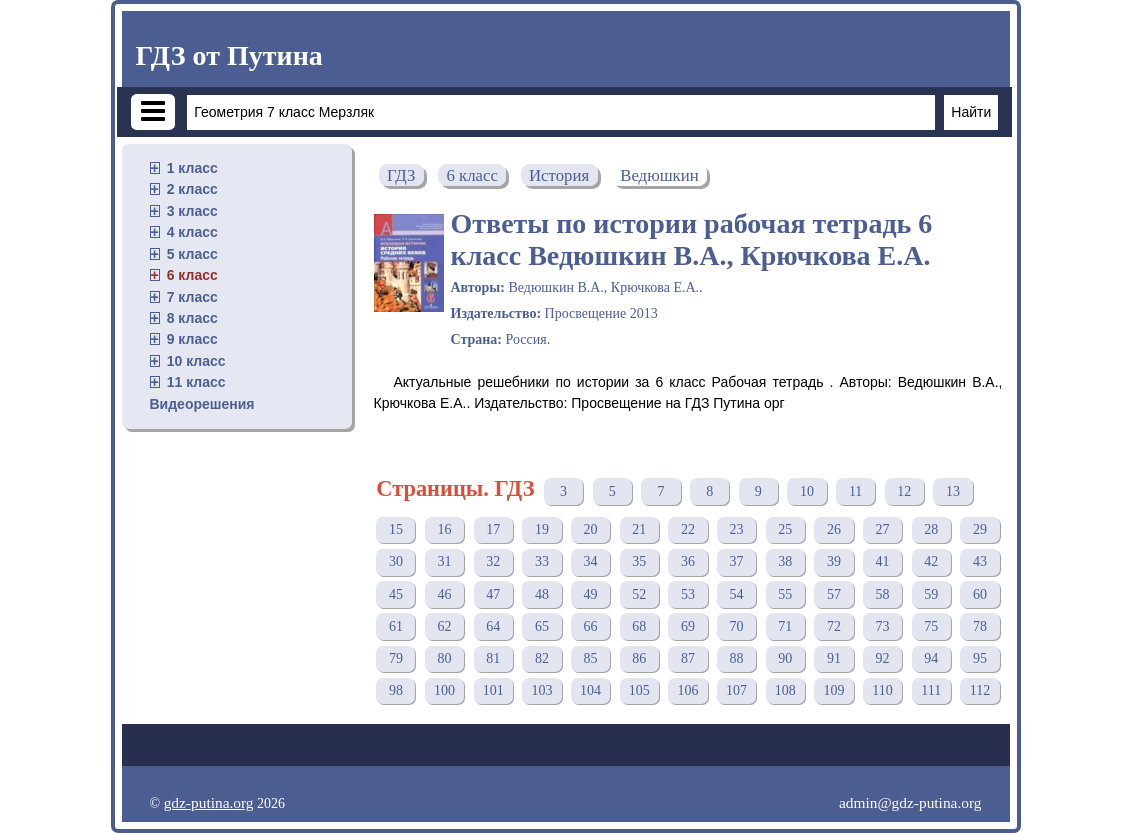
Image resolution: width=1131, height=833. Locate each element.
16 (445, 529)
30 (396, 561)
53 (688, 594)
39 (834, 561)
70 (737, 626)
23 (737, 529)
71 (785, 626)
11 (855, 491)
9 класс (192, 339)
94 (931, 658)
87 (688, 658)
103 (541, 690)
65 (542, 626)
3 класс (192, 211)
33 (542, 561)
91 (834, 658)
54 (737, 594)
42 (931, 561)
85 (591, 658)
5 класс (192, 254)
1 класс (192, 168)
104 (590, 690)
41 (883, 561)
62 (445, 626)
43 (980, 561)
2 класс (192, 189)
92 (883, 658)
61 (396, 626)
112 (980, 690)
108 (785, 690)
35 (639, 561)
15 (396, 529)
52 (639, 594)
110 (882, 690)
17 (493, 529)
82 (542, 658)
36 (688, 561)
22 (688, 529)
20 (591, 529)
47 (493, 594)
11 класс (196, 382)
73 (883, 626)
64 (493, 626)
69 (688, 626)
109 (833, 690)
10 (807, 491)
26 (834, 529)
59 (931, 594)
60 (980, 594)
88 (737, 658)
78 (980, 626)
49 (591, 594)
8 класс (192, 318)
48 (542, 594)
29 (980, 529)
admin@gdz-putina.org (910, 802)
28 (931, 529)
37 (737, 561)
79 (396, 658)
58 (883, 594)
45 (396, 594)
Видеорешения (202, 404)
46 (445, 594)
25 (785, 529)
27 (883, 529)
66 (591, 626)
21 (639, 529)
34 (591, 561)
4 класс (192, 232)
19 (542, 529)
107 (736, 690)
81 (493, 658)
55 (785, 594)
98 (396, 690)
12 (904, 491)
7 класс (192, 297)
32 (493, 561)
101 (493, 690)
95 (980, 658)
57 (834, 594)
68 (639, 626)
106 (687, 690)
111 (931, 690)
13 (953, 491)
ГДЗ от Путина (229, 55)
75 (931, 626)
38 (785, 561)
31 (445, 561)
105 (639, 690)
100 (444, 690)
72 (834, 626)
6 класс (192, 275)
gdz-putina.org (209, 802)
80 (445, 658)
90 (785, 658)
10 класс (196, 361)
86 (639, 658)
